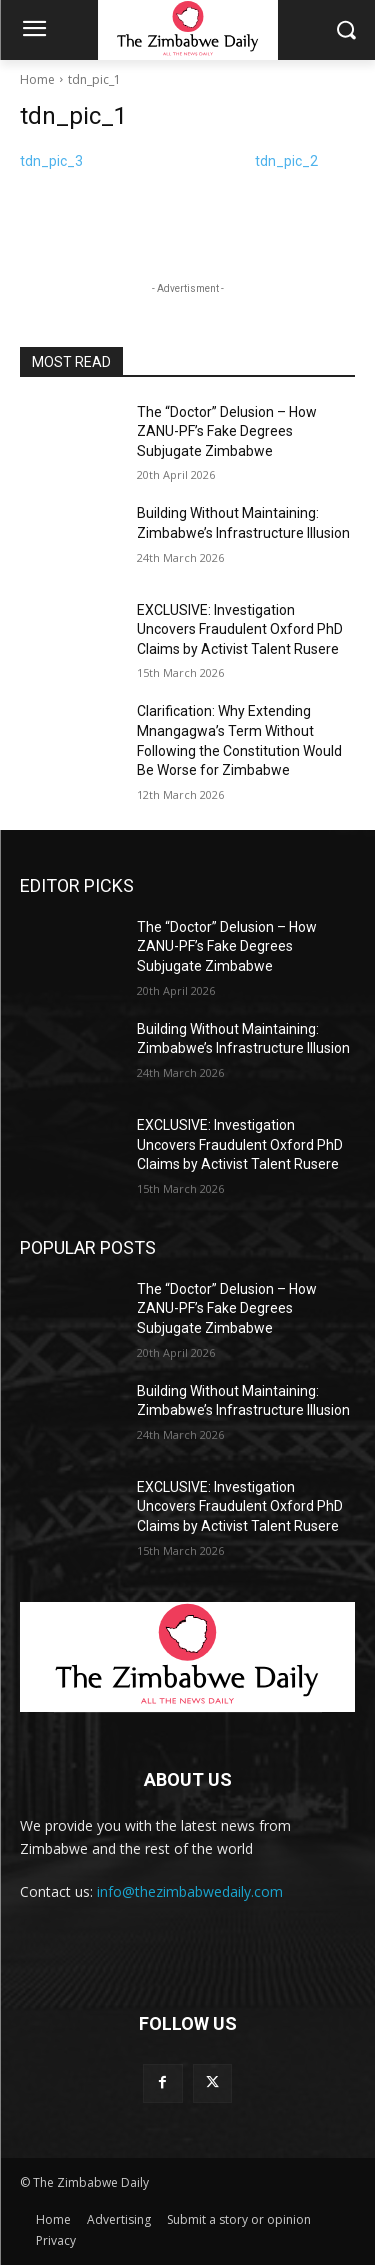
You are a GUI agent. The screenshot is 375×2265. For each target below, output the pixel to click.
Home (37, 79)
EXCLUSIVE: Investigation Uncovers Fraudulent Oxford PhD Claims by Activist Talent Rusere (240, 629)
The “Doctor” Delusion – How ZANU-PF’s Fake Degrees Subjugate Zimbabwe (227, 431)
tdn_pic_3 (51, 161)
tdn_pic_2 (286, 161)
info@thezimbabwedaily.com (190, 1891)
